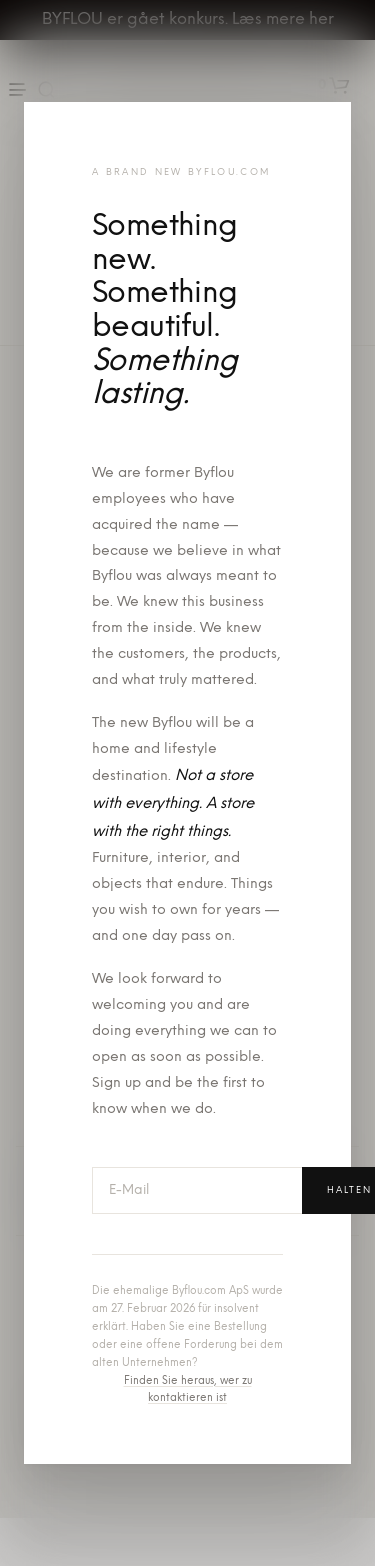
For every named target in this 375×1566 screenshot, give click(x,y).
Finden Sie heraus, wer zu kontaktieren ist (188, 1390)
